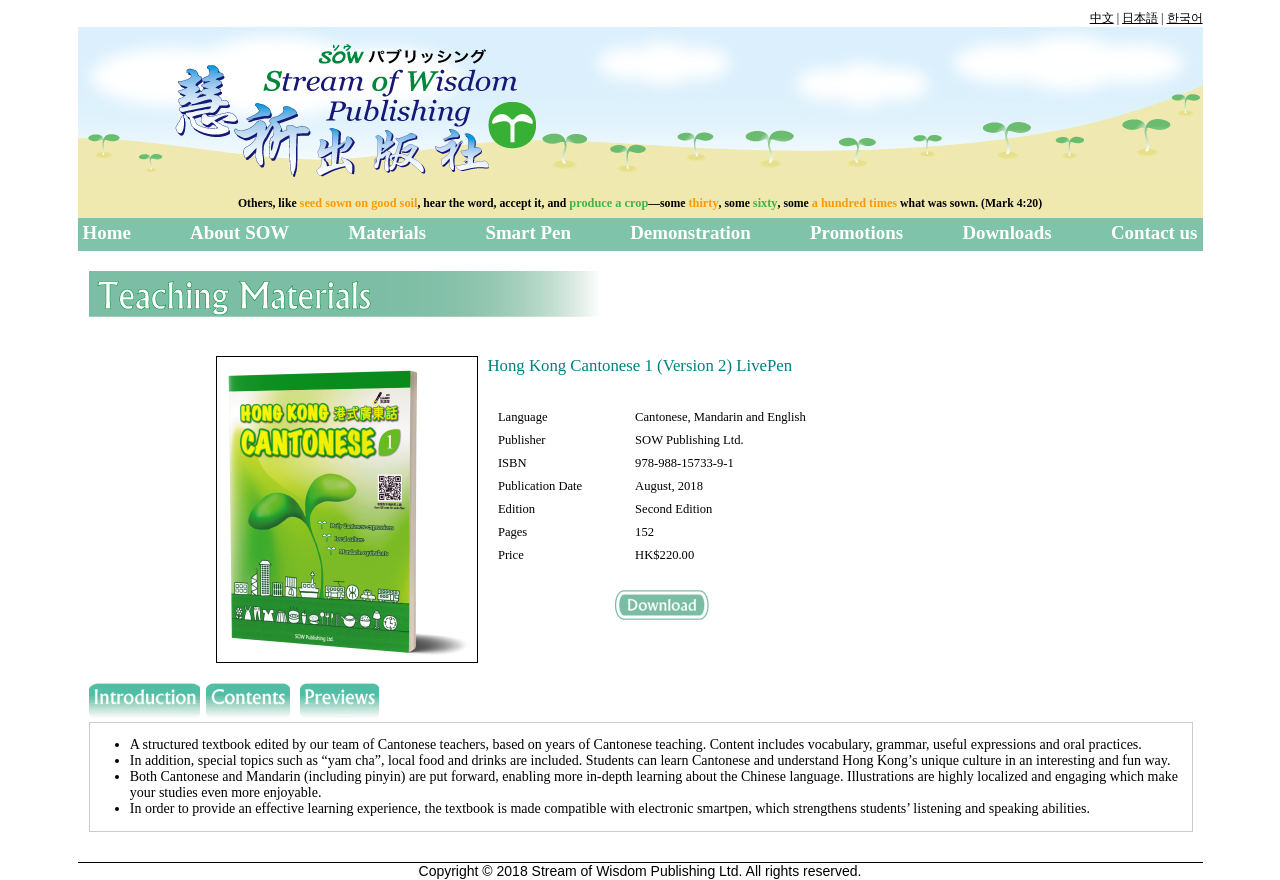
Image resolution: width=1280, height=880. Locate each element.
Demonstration (690, 232)
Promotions (856, 232)
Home (107, 232)
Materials (387, 232)
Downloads (1006, 232)
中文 (1102, 18)
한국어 (1185, 18)
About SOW (239, 232)
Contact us (1154, 232)
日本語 (1140, 18)
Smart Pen (528, 232)
